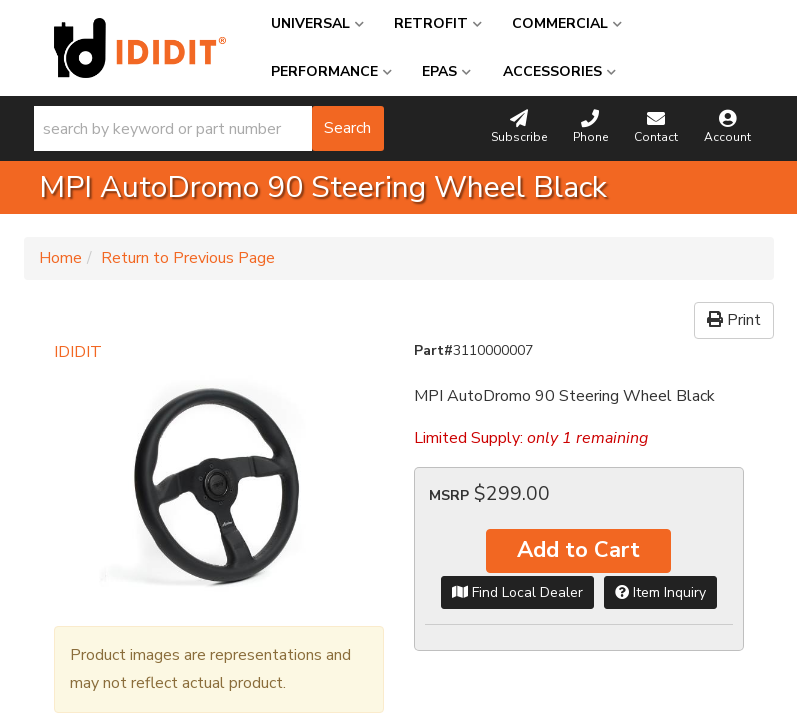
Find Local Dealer (517, 592)
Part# (433, 350)
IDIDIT (78, 352)
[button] (209, 128)
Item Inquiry (660, 592)
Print (734, 320)
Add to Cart (578, 550)
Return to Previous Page (188, 258)
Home (60, 258)
